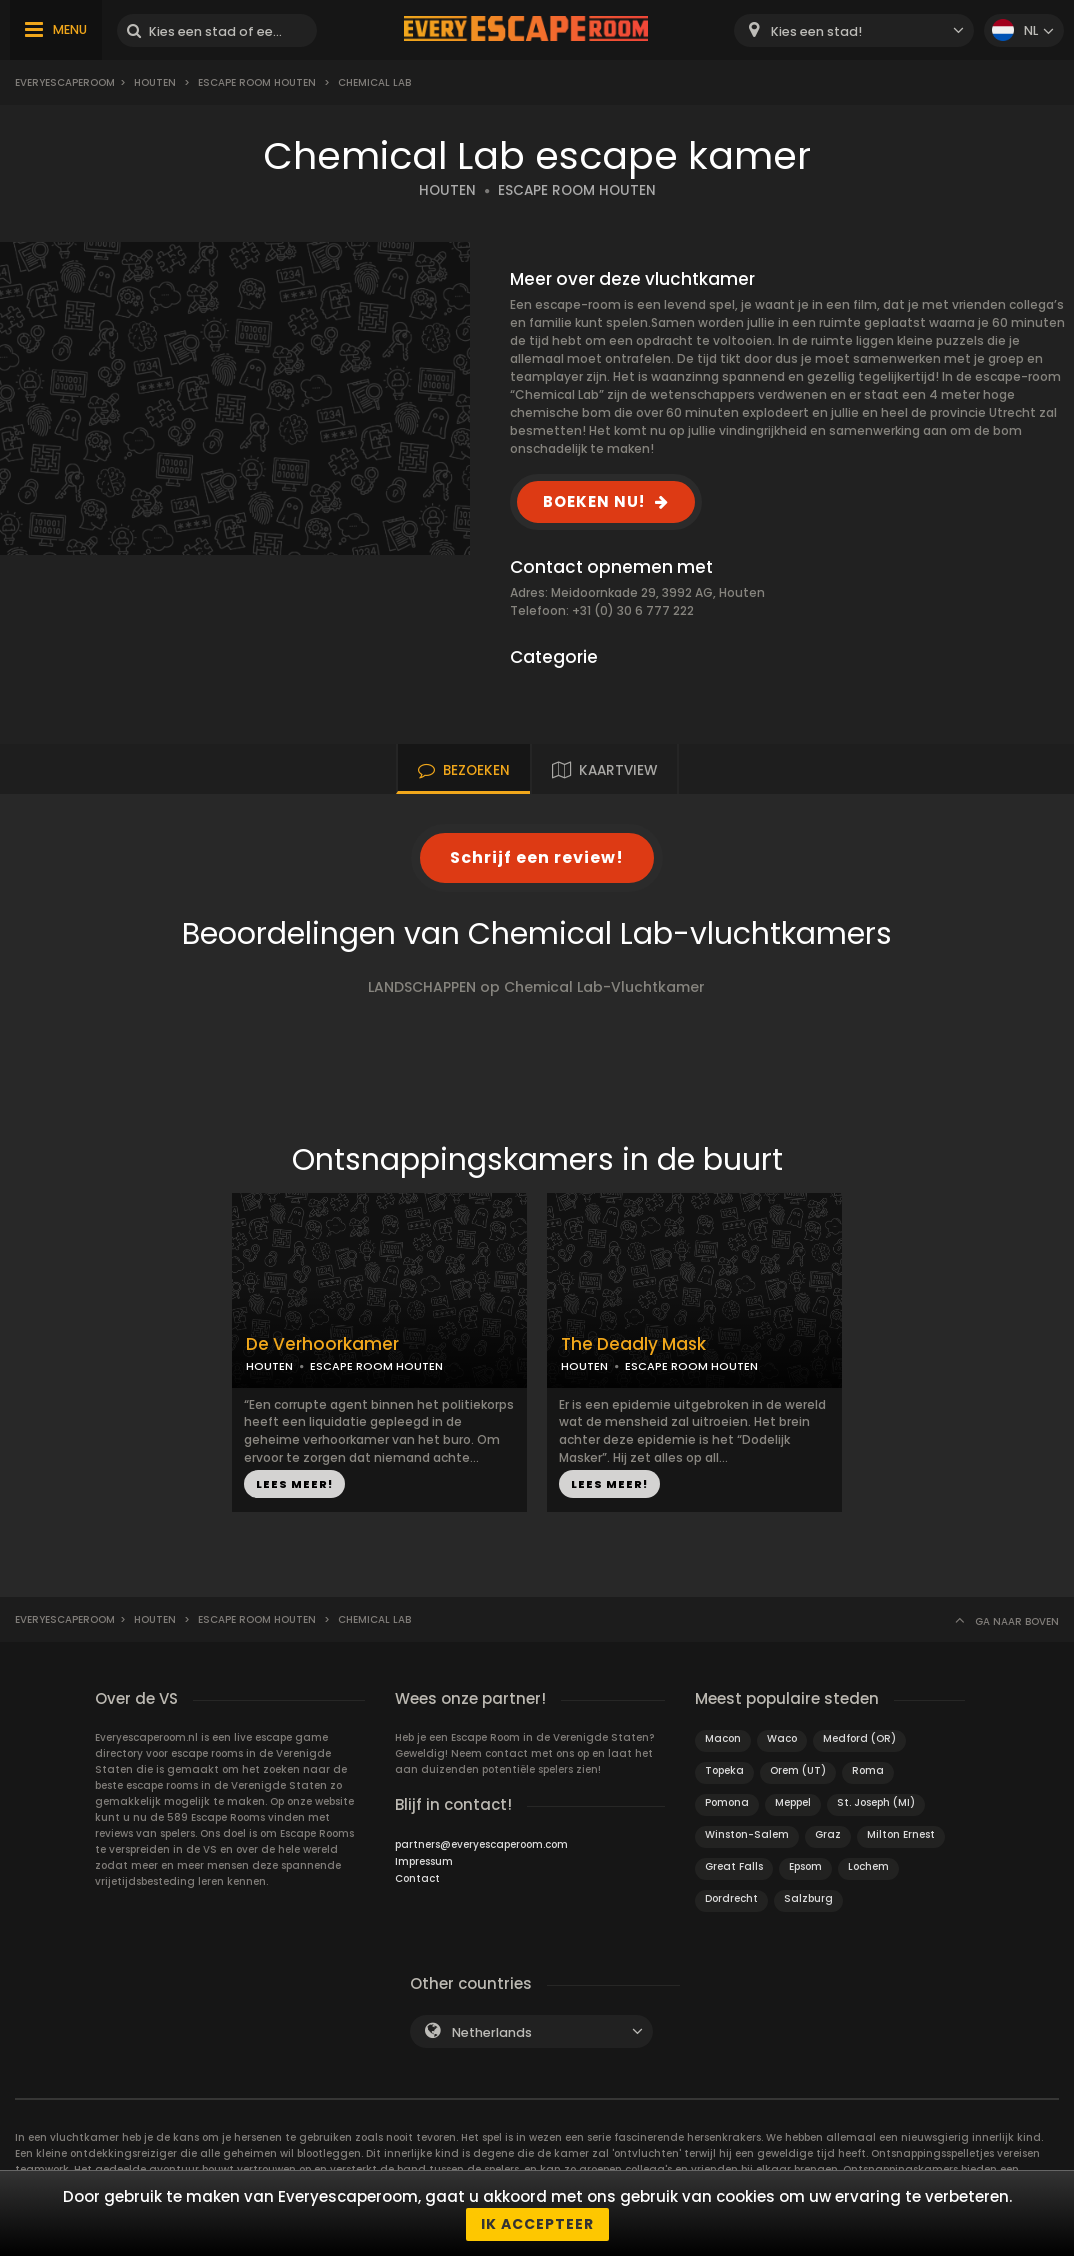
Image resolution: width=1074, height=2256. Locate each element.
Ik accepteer (537, 2224)
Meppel (793, 1802)
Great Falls (734, 1866)
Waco (782, 1738)
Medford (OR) (859, 1738)
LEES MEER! (294, 1484)
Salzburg (808, 1898)
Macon (723, 1738)
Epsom (805, 1866)
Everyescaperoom (65, 82)
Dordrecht (731, 1898)
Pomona (727, 1802)
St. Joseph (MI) (876, 1802)
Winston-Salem (747, 1834)
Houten (155, 82)
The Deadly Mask (633, 1344)
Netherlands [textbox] (492, 2032)
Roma (868, 1770)
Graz (828, 1834)
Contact (417, 1878)
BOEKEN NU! (594, 501)
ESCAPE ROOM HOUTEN (577, 190)
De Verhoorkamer (322, 1344)
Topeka (724, 1770)
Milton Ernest (901, 1834)
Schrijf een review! (537, 857)
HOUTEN (447, 190)
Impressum (424, 1861)
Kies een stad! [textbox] (816, 31)
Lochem (868, 1866)
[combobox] (854, 30)
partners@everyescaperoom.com (481, 1844)
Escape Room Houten (257, 82)
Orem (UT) (798, 1770)
